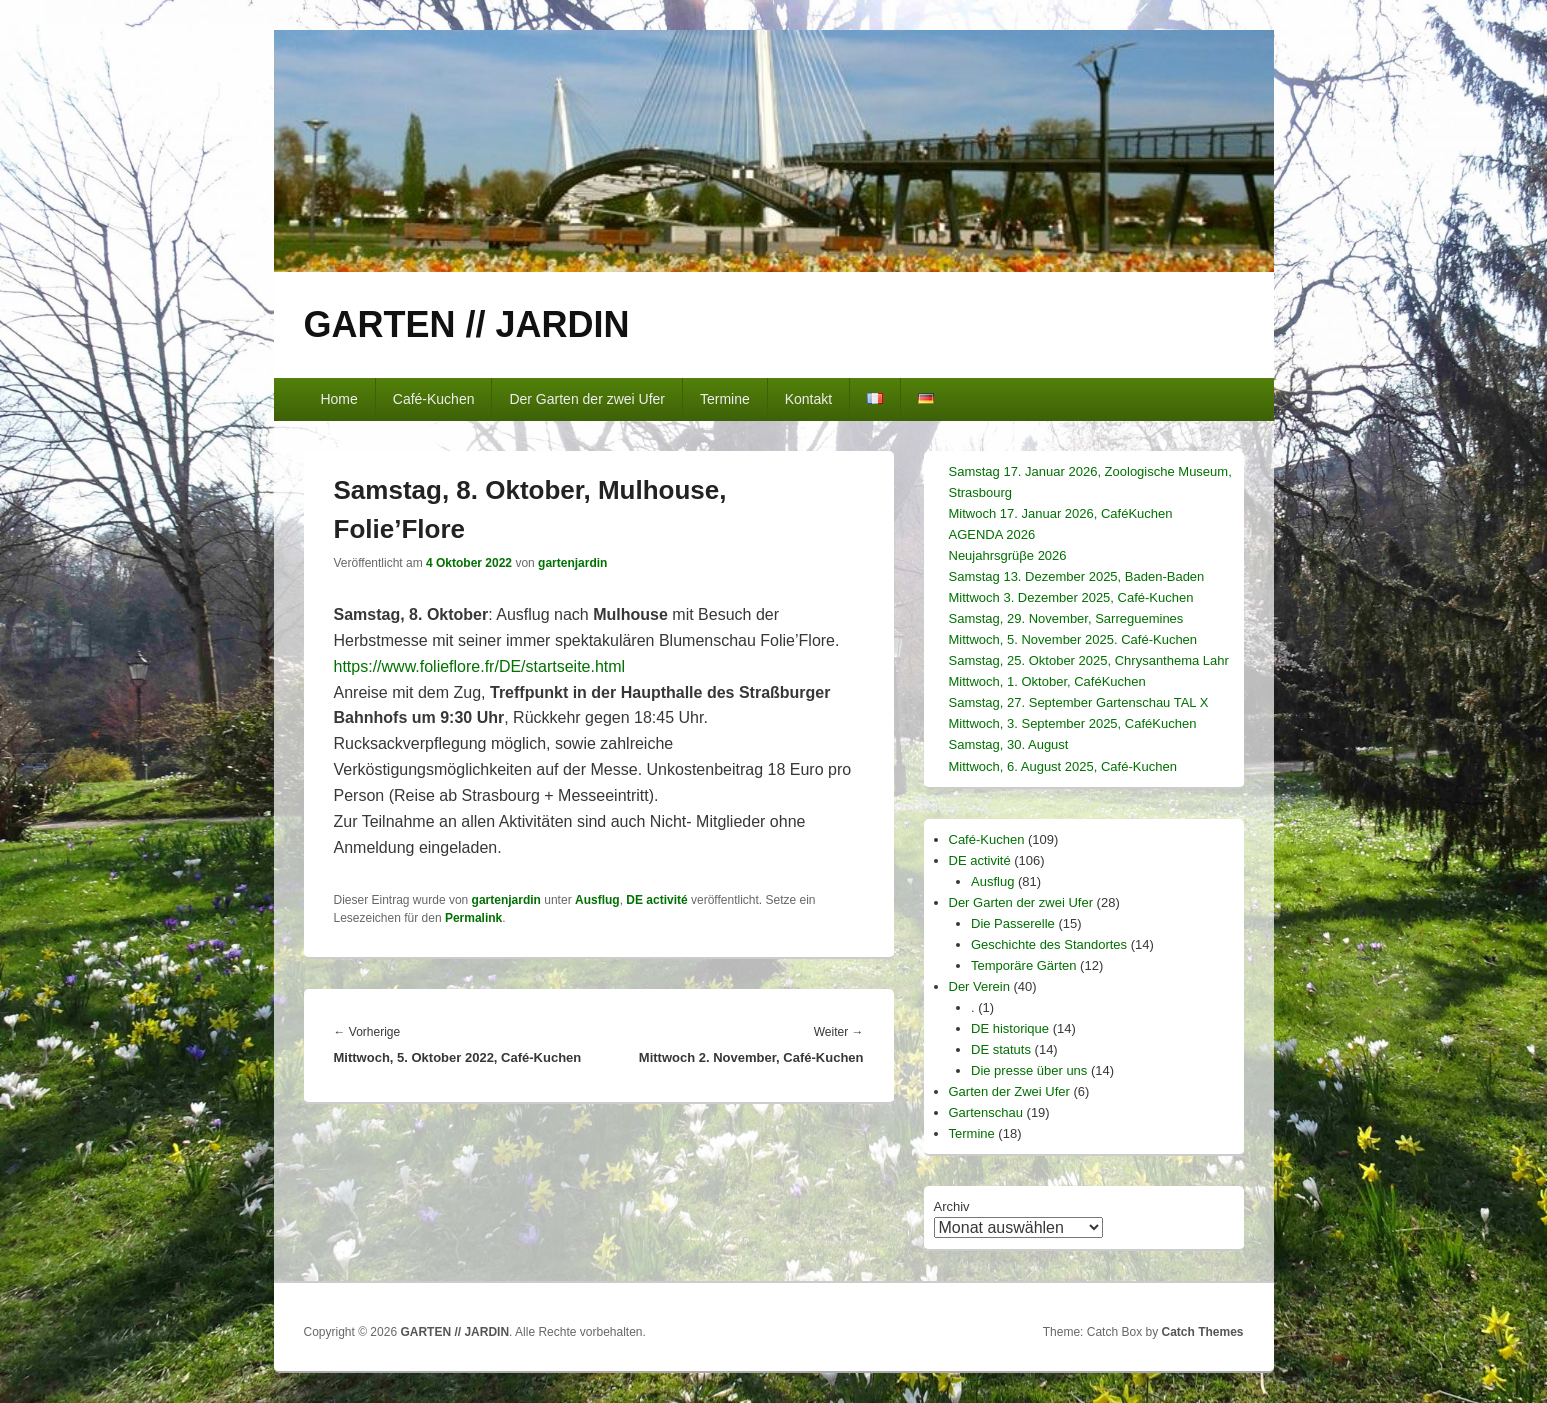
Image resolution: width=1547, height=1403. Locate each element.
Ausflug (597, 900)
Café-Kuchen (434, 399)
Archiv (952, 1206)
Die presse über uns (1029, 1070)
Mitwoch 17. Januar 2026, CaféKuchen (1061, 513)
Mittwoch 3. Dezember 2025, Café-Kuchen (1071, 597)
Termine (725, 399)
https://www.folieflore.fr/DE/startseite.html (480, 666)
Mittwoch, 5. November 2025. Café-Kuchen (1073, 639)
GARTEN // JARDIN (467, 324)
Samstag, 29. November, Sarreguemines (1066, 618)
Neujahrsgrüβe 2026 (1008, 555)
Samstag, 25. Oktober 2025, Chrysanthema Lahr (1089, 660)
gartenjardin (572, 563)
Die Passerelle (1013, 923)
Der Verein (979, 986)
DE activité (656, 900)
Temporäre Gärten (1024, 965)
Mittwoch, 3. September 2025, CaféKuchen (1073, 723)
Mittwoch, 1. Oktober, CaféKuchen (1047, 681)
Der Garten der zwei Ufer (587, 399)
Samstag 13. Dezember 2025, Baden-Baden (1077, 576)
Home (338, 399)
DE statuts (1001, 1049)
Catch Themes (1202, 1332)
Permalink (473, 918)
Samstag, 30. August (1009, 744)
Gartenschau (986, 1112)
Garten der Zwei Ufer (1009, 1091)
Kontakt (808, 399)
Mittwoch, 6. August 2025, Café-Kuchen (1063, 766)
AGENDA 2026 (992, 534)
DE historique (1010, 1028)
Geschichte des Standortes (1049, 944)
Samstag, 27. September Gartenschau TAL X (1079, 702)
